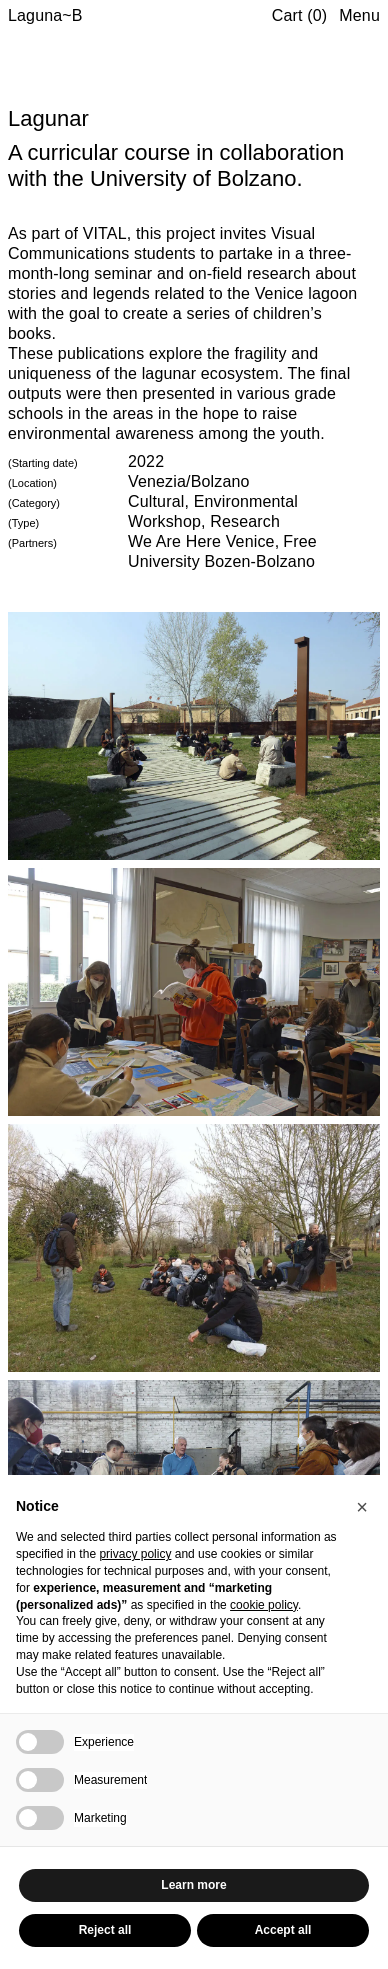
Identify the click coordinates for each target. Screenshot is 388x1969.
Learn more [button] (193, 1885)
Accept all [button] (283, 1930)
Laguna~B (45, 15)
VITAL (105, 233)
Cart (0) (300, 15)
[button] (362, 1507)
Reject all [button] (105, 1930)
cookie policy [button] (264, 1605)
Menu (359, 15)
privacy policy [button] (135, 1554)
